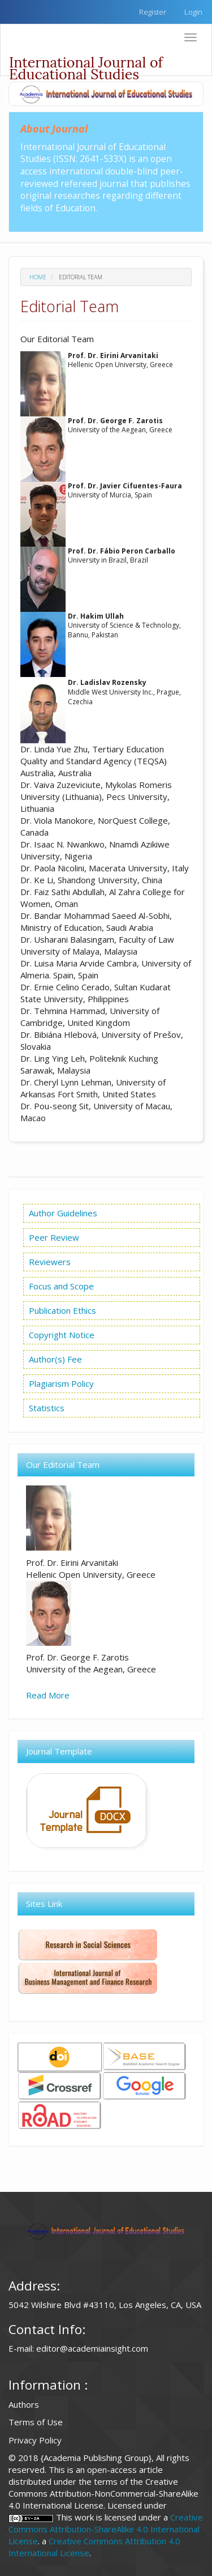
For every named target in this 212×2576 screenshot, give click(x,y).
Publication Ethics (61, 1310)
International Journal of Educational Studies (86, 64)
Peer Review (53, 1237)
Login (193, 12)
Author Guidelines (63, 1213)
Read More (48, 1695)
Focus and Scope (60, 1286)
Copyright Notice (61, 1334)
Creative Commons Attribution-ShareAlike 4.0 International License (105, 2529)
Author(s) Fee (55, 1359)
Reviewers (49, 1261)
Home (37, 277)
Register (152, 12)
